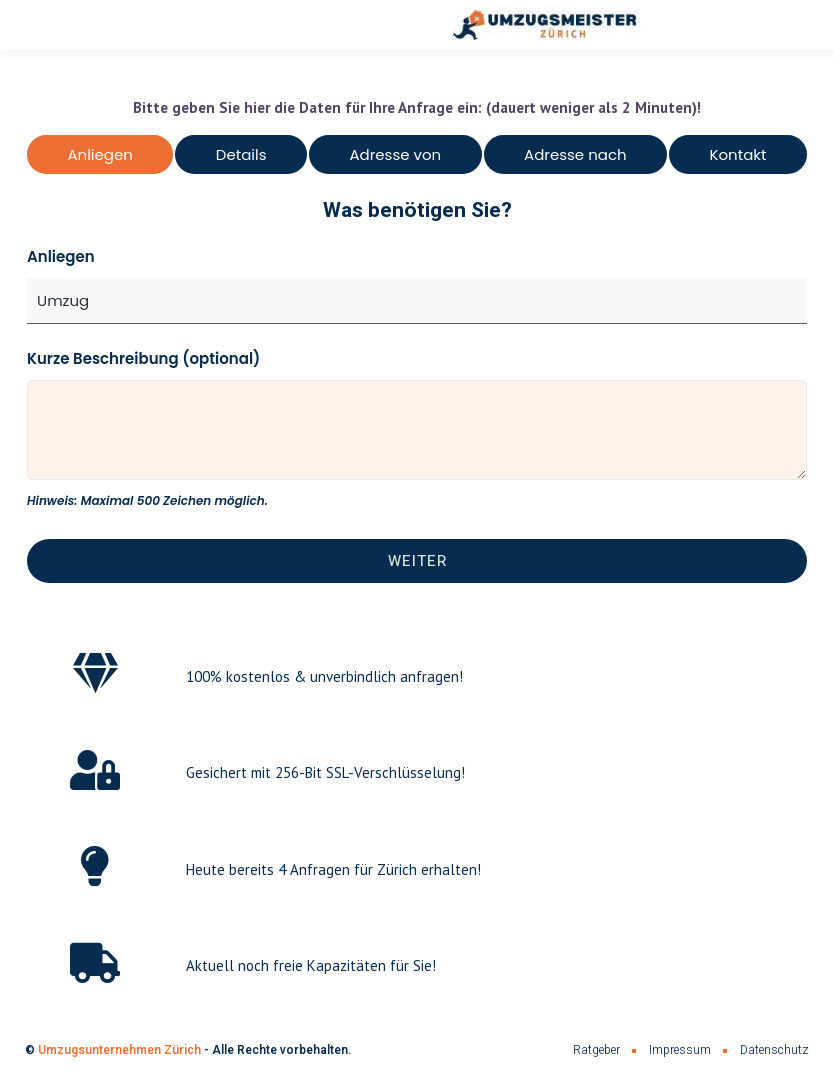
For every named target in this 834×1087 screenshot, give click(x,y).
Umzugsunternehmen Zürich (119, 1050)
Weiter (417, 561)
